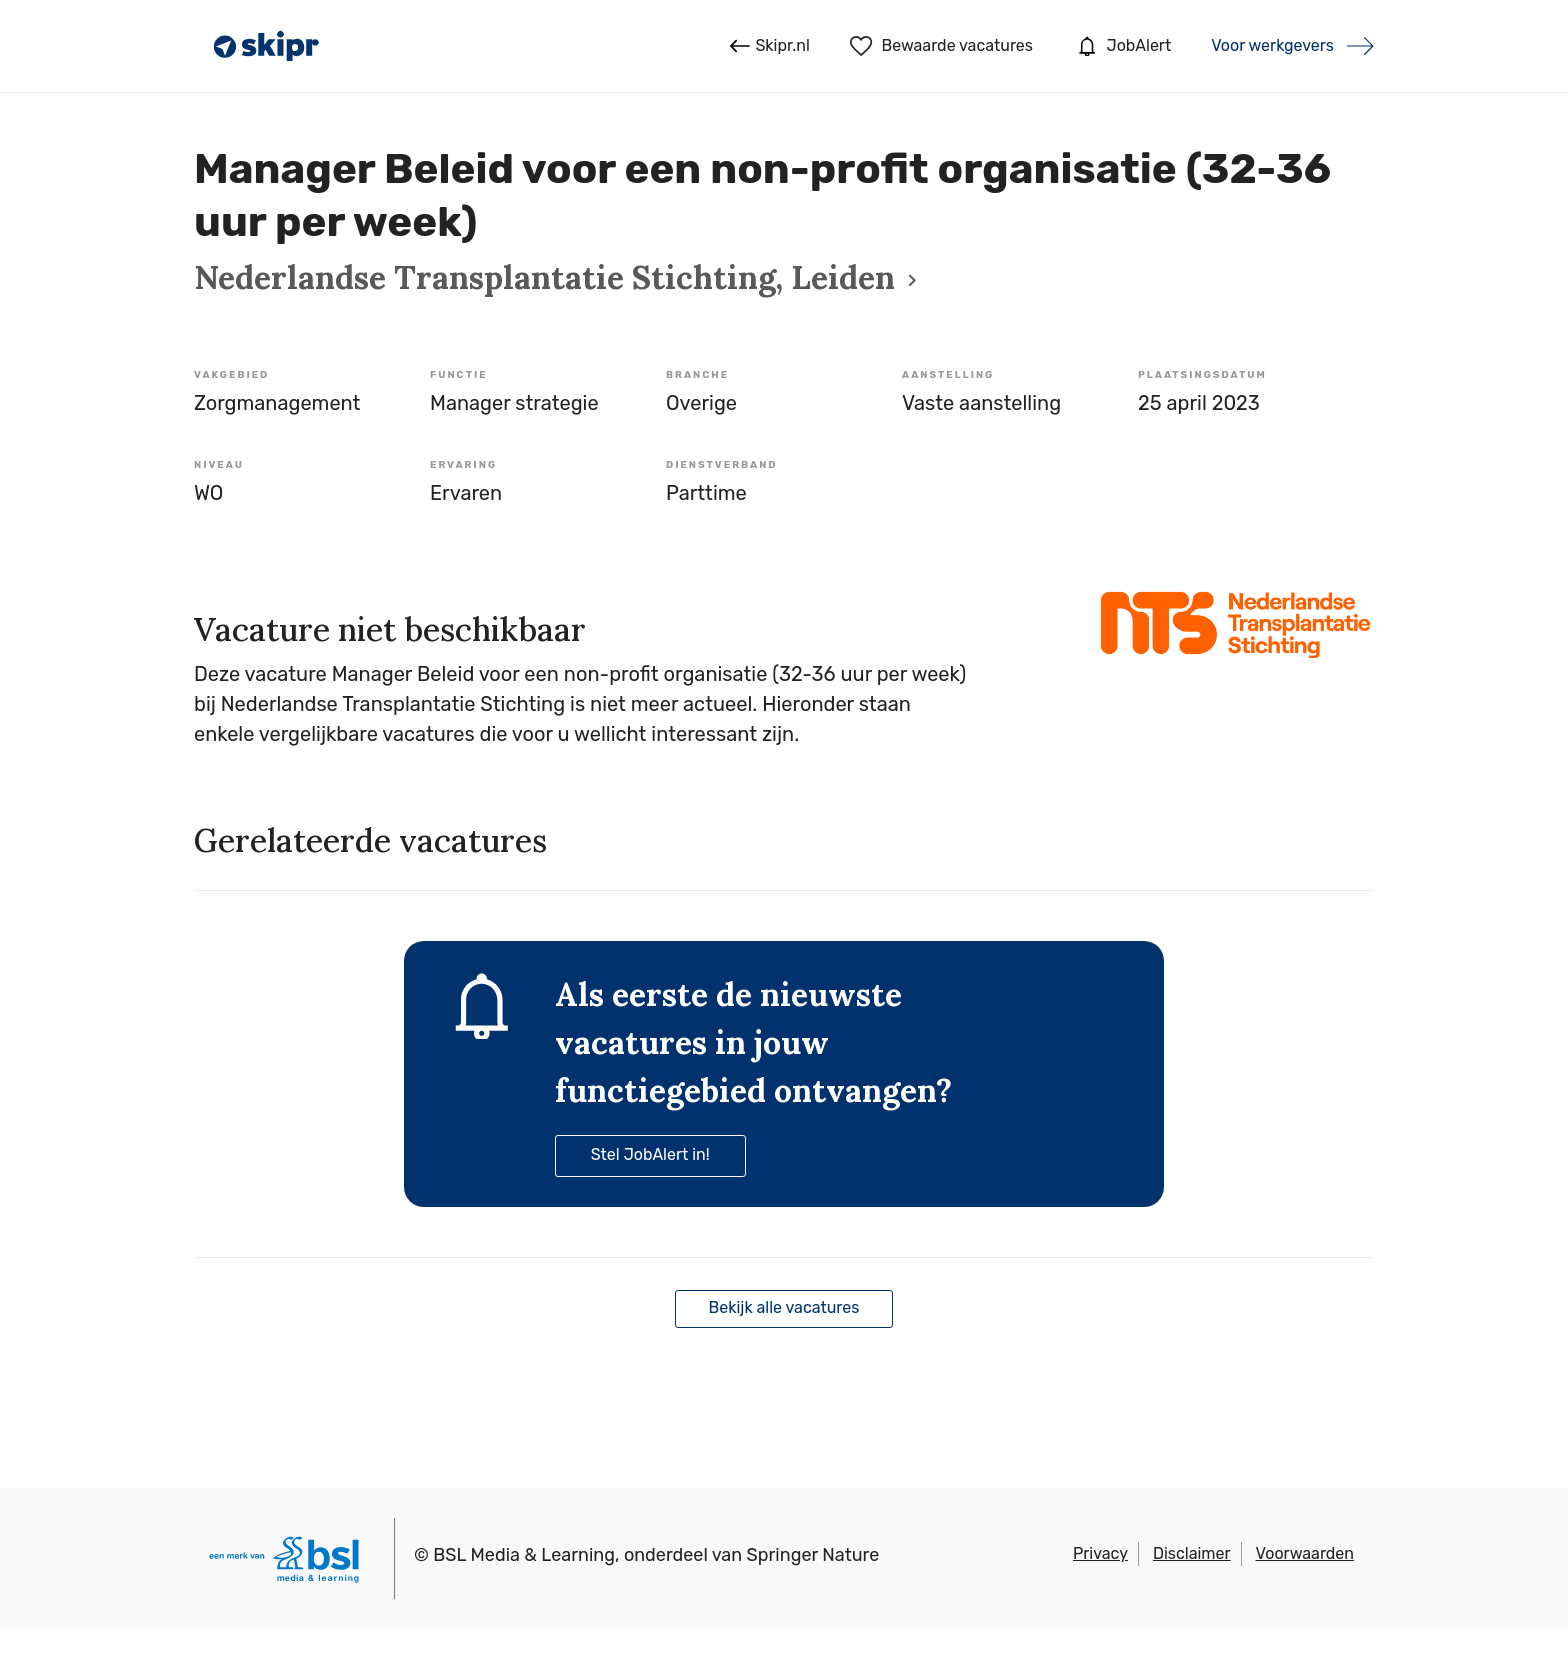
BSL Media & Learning (524, 1555)
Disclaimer (1192, 1553)
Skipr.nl (769, 46)
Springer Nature (813, 1555)
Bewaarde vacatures (941, 46)
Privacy (1100, 1553)
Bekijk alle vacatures (784, 1307)
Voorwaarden (1305, 1553)
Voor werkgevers (1272, 45)
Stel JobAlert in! (650, 1154)
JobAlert (1122, 46)
